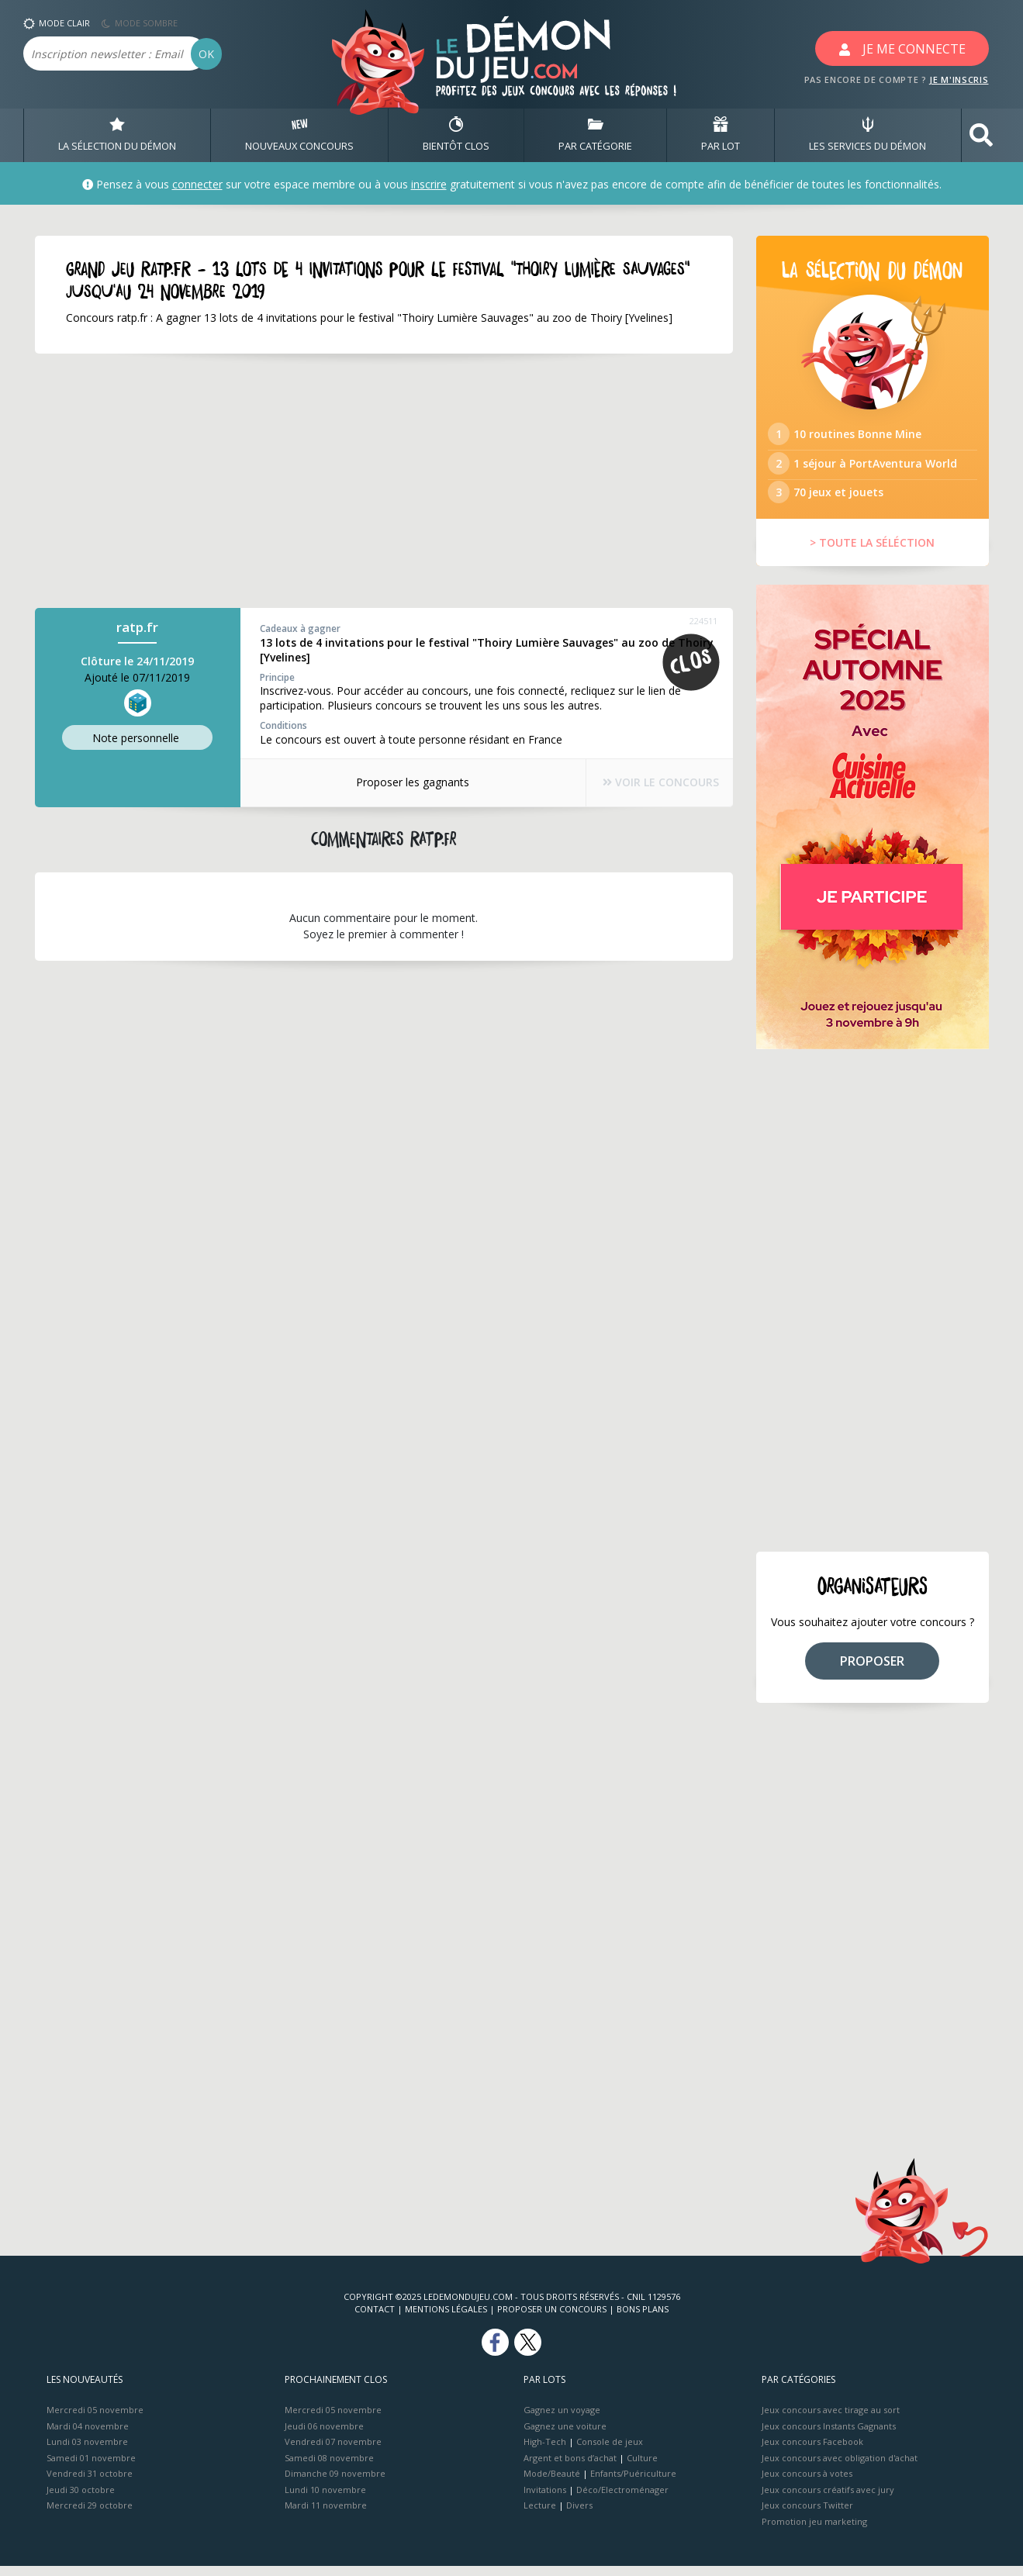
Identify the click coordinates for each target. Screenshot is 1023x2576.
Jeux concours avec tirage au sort (831, 2420)
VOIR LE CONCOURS (651, 782)
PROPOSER (872, 1670)
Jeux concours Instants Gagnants (829, 2435)
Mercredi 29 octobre (90, 2515)
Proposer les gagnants (402, 782)
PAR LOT (720, 135)
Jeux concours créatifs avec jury (828, 2499)
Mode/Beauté (552, 2483)
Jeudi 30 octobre (81, 2499)
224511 (703, 621)
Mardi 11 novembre (326, 2515)
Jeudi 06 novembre (324, 2435)
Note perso (137, 737)
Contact (374, 2319)
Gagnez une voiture (565, 2435)
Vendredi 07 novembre (333, 2451)
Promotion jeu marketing (814, 2530)
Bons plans (643, 2319)
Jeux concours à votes (807, 2483)
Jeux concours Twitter (807, 2515)
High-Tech (545, 2451)
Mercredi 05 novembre (95, 2420)
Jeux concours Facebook (812, 2451)
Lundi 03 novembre (87, 2451)
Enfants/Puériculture (633, 2483)
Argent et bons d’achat (570, 2467)
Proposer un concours (552, 2319)
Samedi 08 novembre (329, 2467)
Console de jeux (609, 2451)
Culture (642, 2467)
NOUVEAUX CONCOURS (299, 135)
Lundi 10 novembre (325, 2499)
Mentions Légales (446, 2319)
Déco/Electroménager (622, 2499)
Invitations (545, 2499)
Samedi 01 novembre (91, 2467)
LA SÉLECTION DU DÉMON (117, 135)
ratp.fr (137, 628)
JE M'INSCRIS (958, 79)
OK (206, 54)
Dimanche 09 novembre (335, 2483)
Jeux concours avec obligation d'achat (840, 2467)
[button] (981, 135)
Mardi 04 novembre (88, 2435)
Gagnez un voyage (562, 2420)
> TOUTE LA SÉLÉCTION (872, 552)
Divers (579, 2515)
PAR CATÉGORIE (595, 135)
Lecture (540, 2515)
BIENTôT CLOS (456, 135)
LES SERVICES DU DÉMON (867, 135)
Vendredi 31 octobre (90, 2483)
